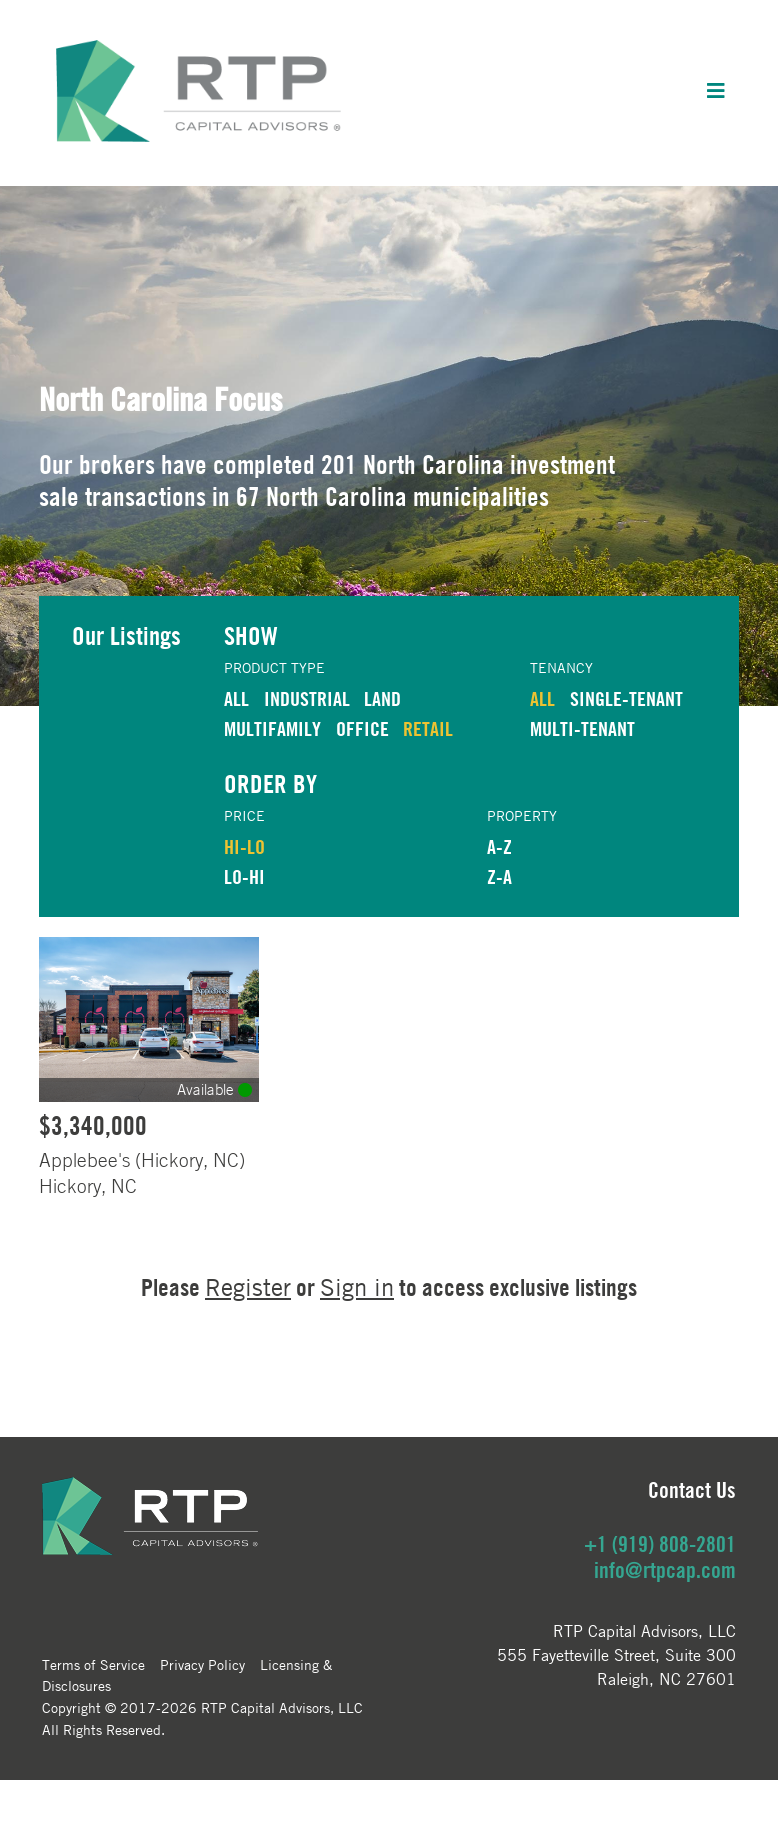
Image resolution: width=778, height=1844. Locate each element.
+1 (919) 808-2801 (660, 1544)
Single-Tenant (626, 698)
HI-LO (244, 846)
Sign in (357, 1287)
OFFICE (362, 728)
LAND (382, 698)
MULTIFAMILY (272, 728)
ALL (236, 698)
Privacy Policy (202, 1664)
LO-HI (244, 876)
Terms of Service (93, 1664)
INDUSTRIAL (307, 698)
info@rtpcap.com (665, 1570)
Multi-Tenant (582, 728)
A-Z (499, 846)
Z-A (499, 876)
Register (248, 1287)
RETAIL (428, 728)
